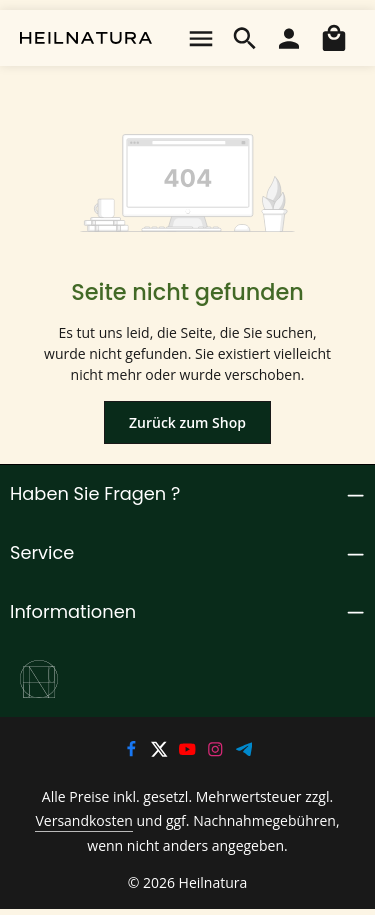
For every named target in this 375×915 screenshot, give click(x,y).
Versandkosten (70, 822)
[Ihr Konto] (289, 38)
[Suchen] (245, 38)
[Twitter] (161, 752)
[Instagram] (218, 752)
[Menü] (201, 38)
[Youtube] (189, 752)
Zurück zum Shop (187, 422)
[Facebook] (132, 752)
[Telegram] (244, 752)
